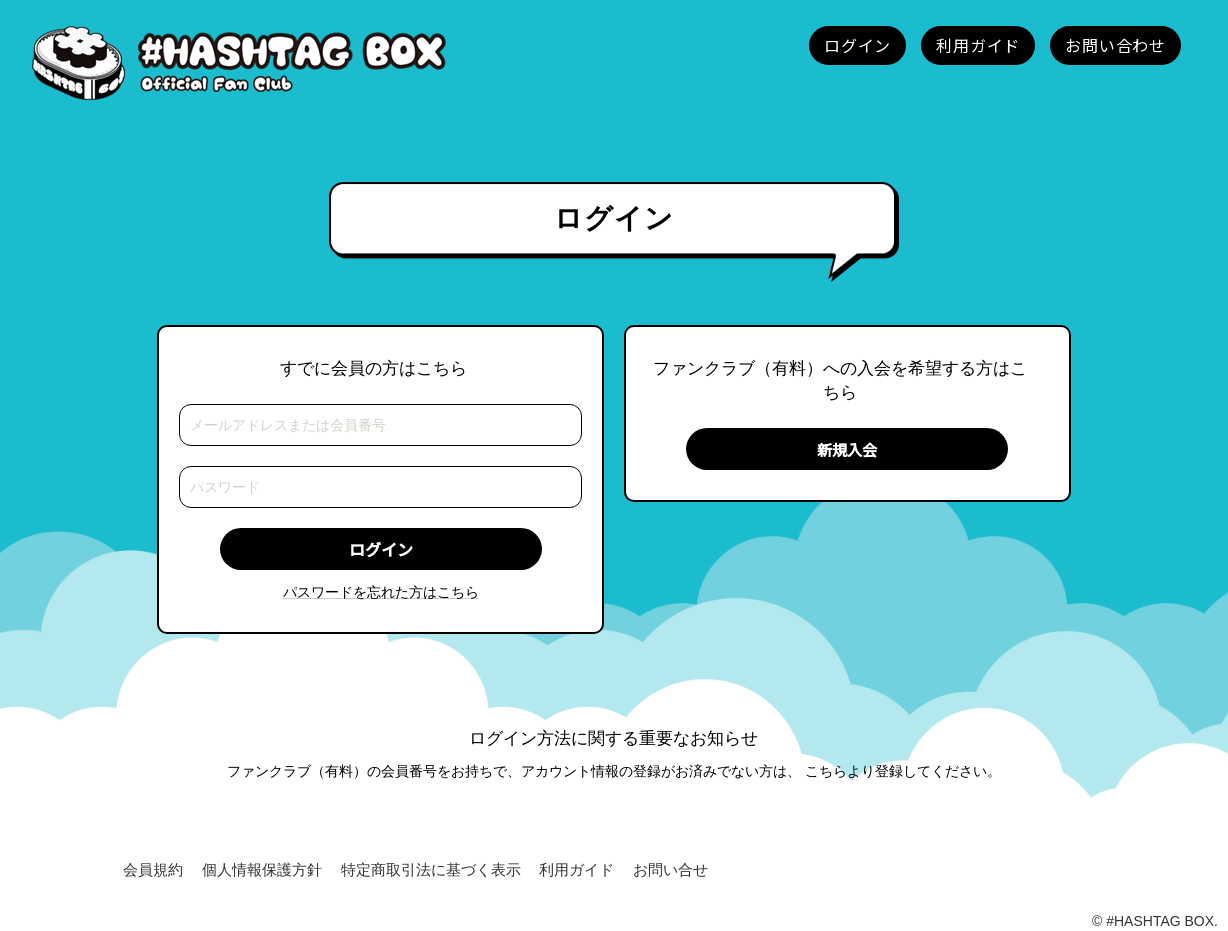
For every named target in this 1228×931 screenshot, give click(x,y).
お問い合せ (670, 870)
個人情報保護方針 (262, 870)
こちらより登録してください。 (903, 771)
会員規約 (153, 870)
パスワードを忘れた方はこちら (381, 592)
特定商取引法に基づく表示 (431, 870)
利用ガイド (576, 870)
